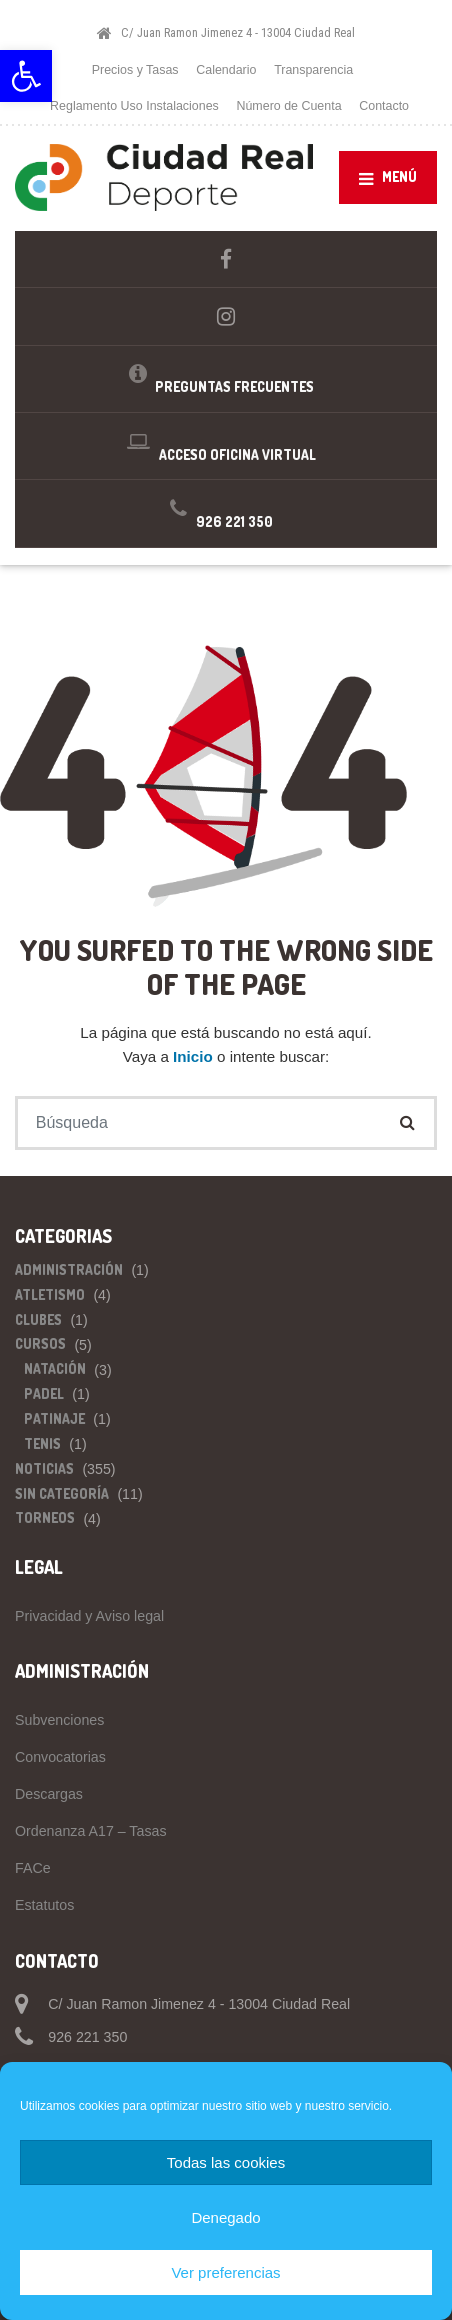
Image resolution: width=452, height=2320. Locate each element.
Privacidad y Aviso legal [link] (89, 1616)
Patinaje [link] (54, 1418)
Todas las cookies (226, 2162)
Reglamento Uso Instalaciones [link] (134, 106)
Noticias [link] (44, 1468)
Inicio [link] (195, 1056)
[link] (26, 76)
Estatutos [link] (44, 1905)
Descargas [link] (49, 1794)
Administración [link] (69, 1269)
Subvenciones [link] (59, 1720)
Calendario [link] (226, 70)
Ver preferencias (225, 2272)
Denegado (225, 2217)
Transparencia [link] (313, 70)
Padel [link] (44, 1393)
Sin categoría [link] (62, 1493)
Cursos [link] (40, 1343)
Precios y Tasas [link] (135, 70)
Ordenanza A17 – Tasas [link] (91, 1831)
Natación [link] (55, 1368)
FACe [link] (33, 1868)
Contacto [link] (384, 106)
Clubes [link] (38, 1319)
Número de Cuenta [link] (288, 106)
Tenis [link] (42, 1443)
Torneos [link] (45, 1517)
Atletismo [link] (50, 1294)
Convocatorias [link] (60, 1757)
